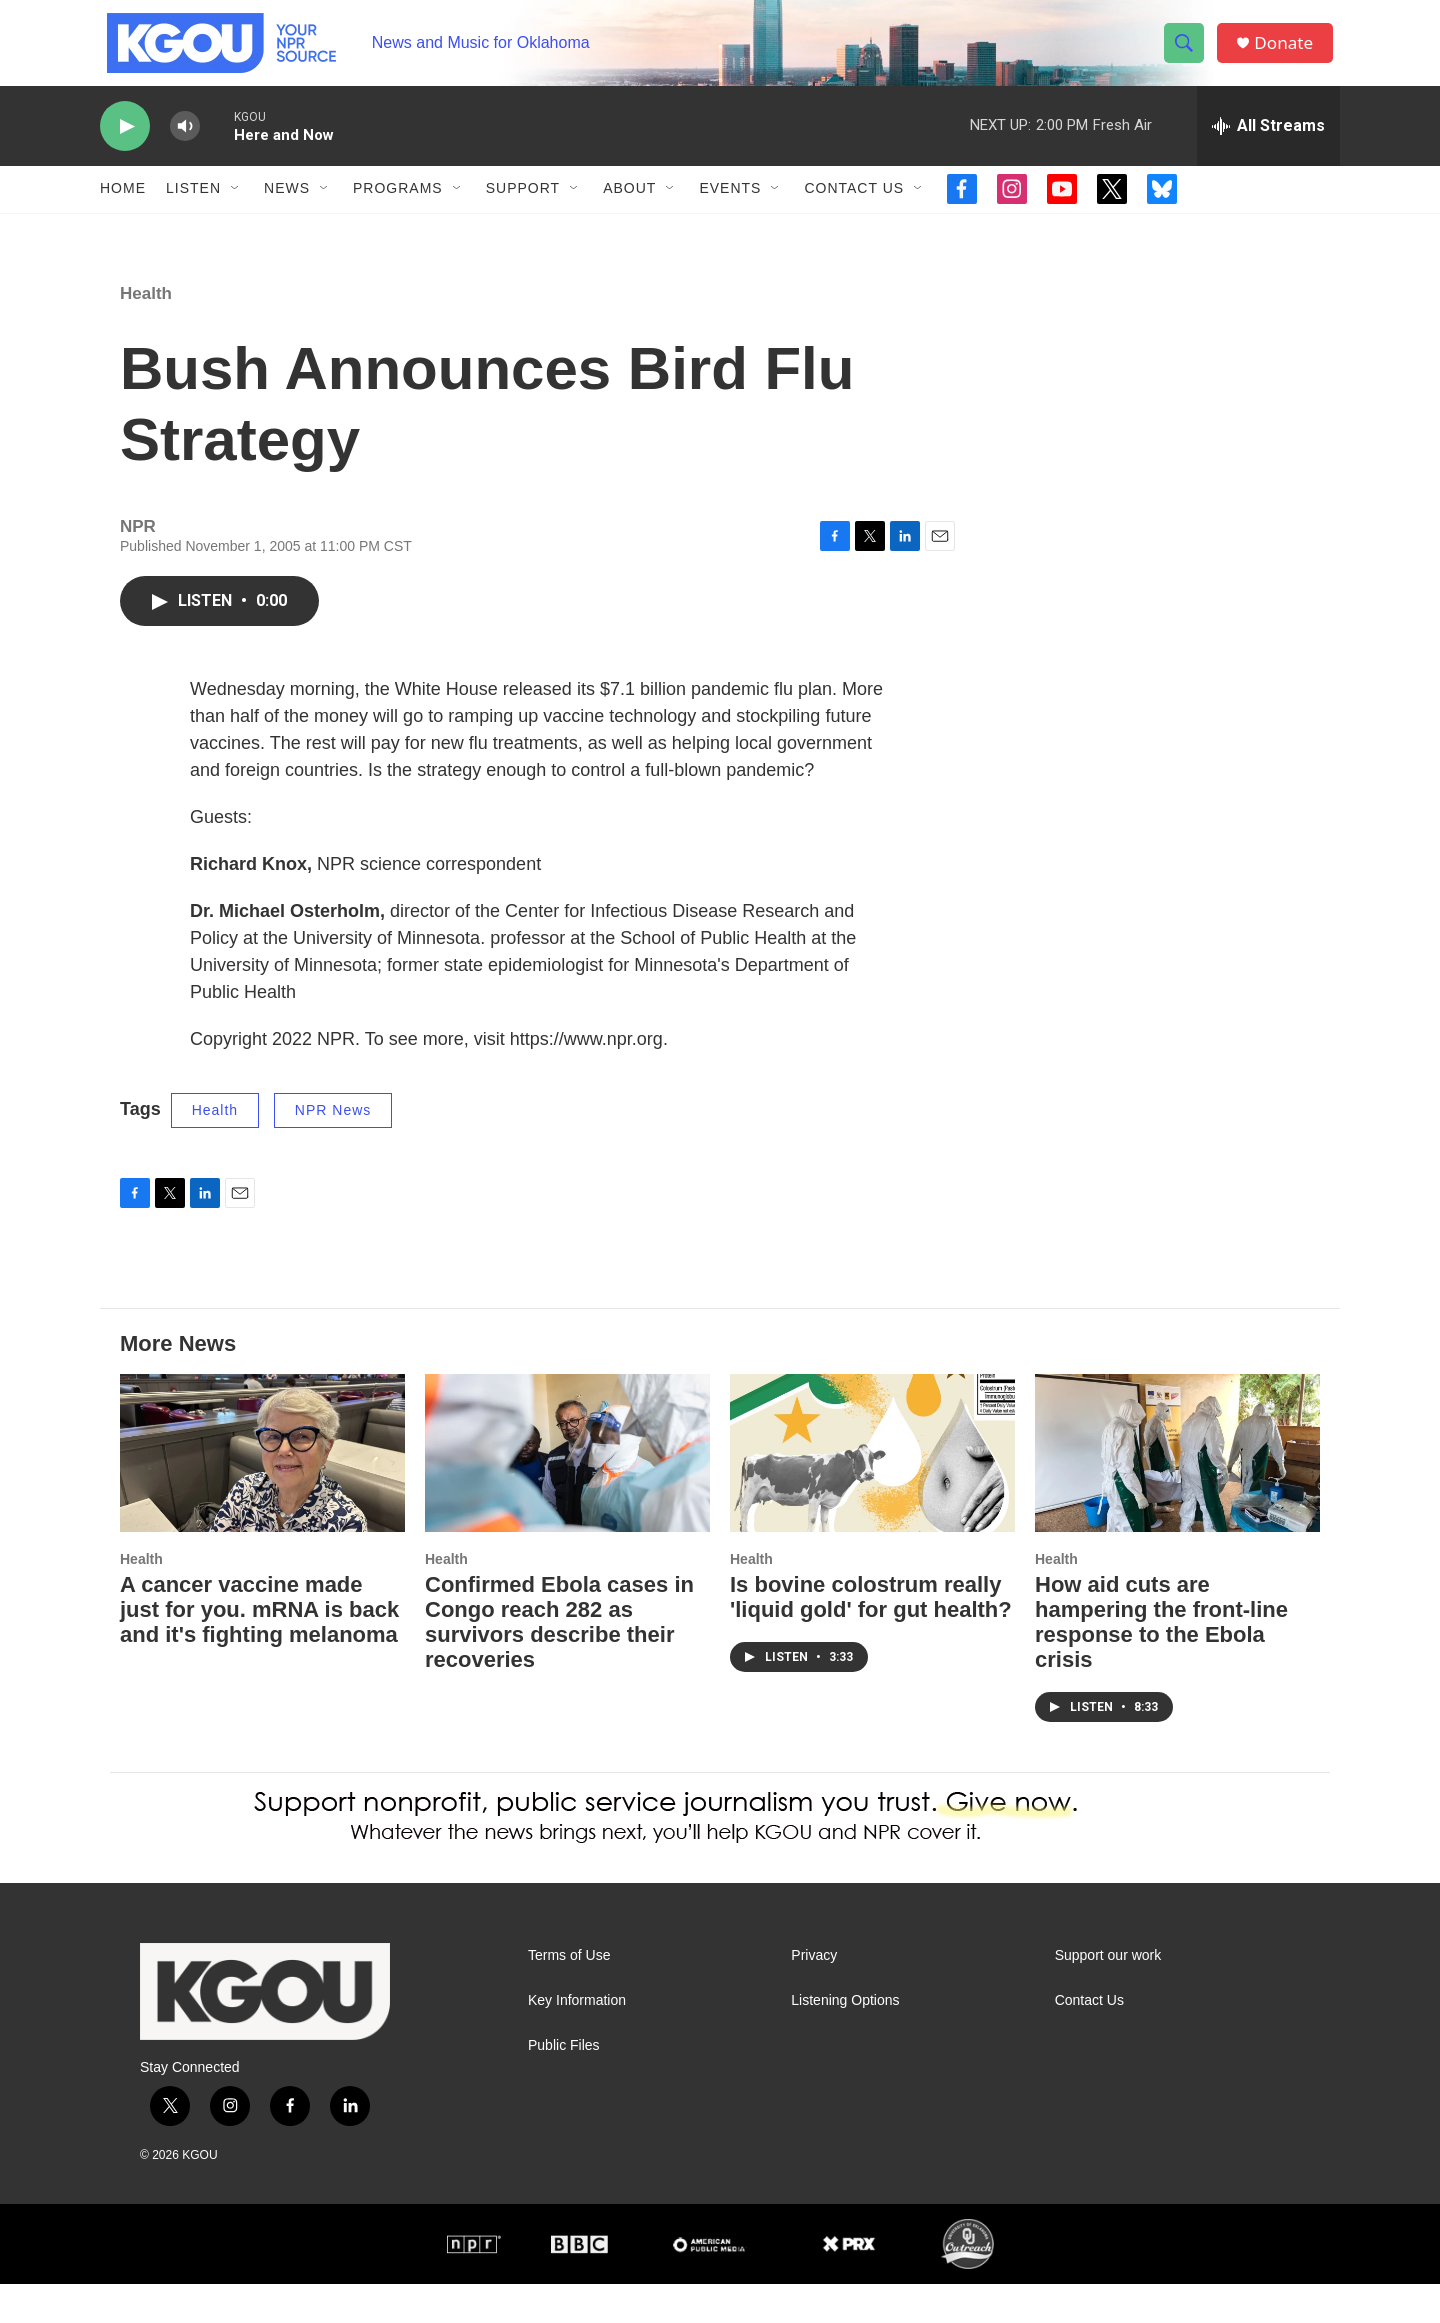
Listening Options (845, 2039)
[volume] (185, 145)
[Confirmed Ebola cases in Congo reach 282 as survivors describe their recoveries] (567, 1492)
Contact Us (854, 208)
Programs (398, 208)
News (287, 208)
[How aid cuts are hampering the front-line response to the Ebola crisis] (1177, 1492)
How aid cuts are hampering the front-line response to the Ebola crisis (1161, 1662)
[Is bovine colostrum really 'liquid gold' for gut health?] (872, 1492)
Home (123, 208)
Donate (1289, 52)
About (629, 208)
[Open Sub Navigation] (236, 208)
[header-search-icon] (1188, 53)
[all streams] (1268, 145)
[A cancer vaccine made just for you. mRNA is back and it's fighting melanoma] (262, 1492)
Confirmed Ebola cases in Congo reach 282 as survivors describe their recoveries (559, 1662)
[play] (125, 145)
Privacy (814, 1994)
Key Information (577, 2039)
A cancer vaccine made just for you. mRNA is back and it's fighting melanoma (259, 1649)
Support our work (1108, 1994)
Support (523, 208)
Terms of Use (569, 1994)
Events (730, 208)
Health (146, 332)
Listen (193, 208)
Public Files (564, 2084)
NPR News (333, 1149)
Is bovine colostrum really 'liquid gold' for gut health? (871, 1637)
